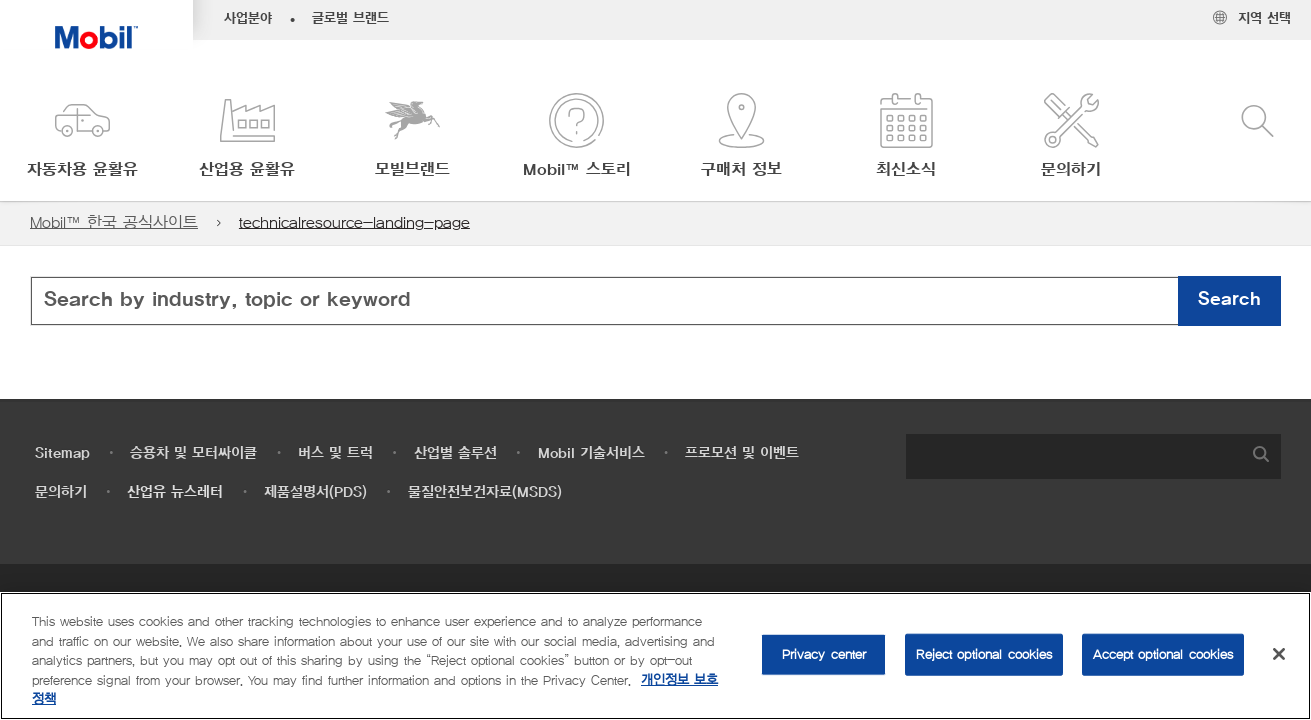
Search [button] (1229, 300)
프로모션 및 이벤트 (742, 453)
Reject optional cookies (984, 654)
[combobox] (655, 301)
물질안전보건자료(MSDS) (485, 492)
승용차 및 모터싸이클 (193, 453)
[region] (655, 656)
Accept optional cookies (1163, 654)
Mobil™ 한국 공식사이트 (114, 222)
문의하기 (61, 492)
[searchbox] (1073, 456)
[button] (82, 137)
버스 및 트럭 (335, 453)
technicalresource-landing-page (354, 222)
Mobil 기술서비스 (591, 453)
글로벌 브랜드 (350, 19)
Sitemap (62, 453)
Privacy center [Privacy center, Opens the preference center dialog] (824, 654)
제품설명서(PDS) (315, 492)
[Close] (1279, 654)
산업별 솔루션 (455, 453)
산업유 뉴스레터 (175, 492)
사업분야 (248, 19)
